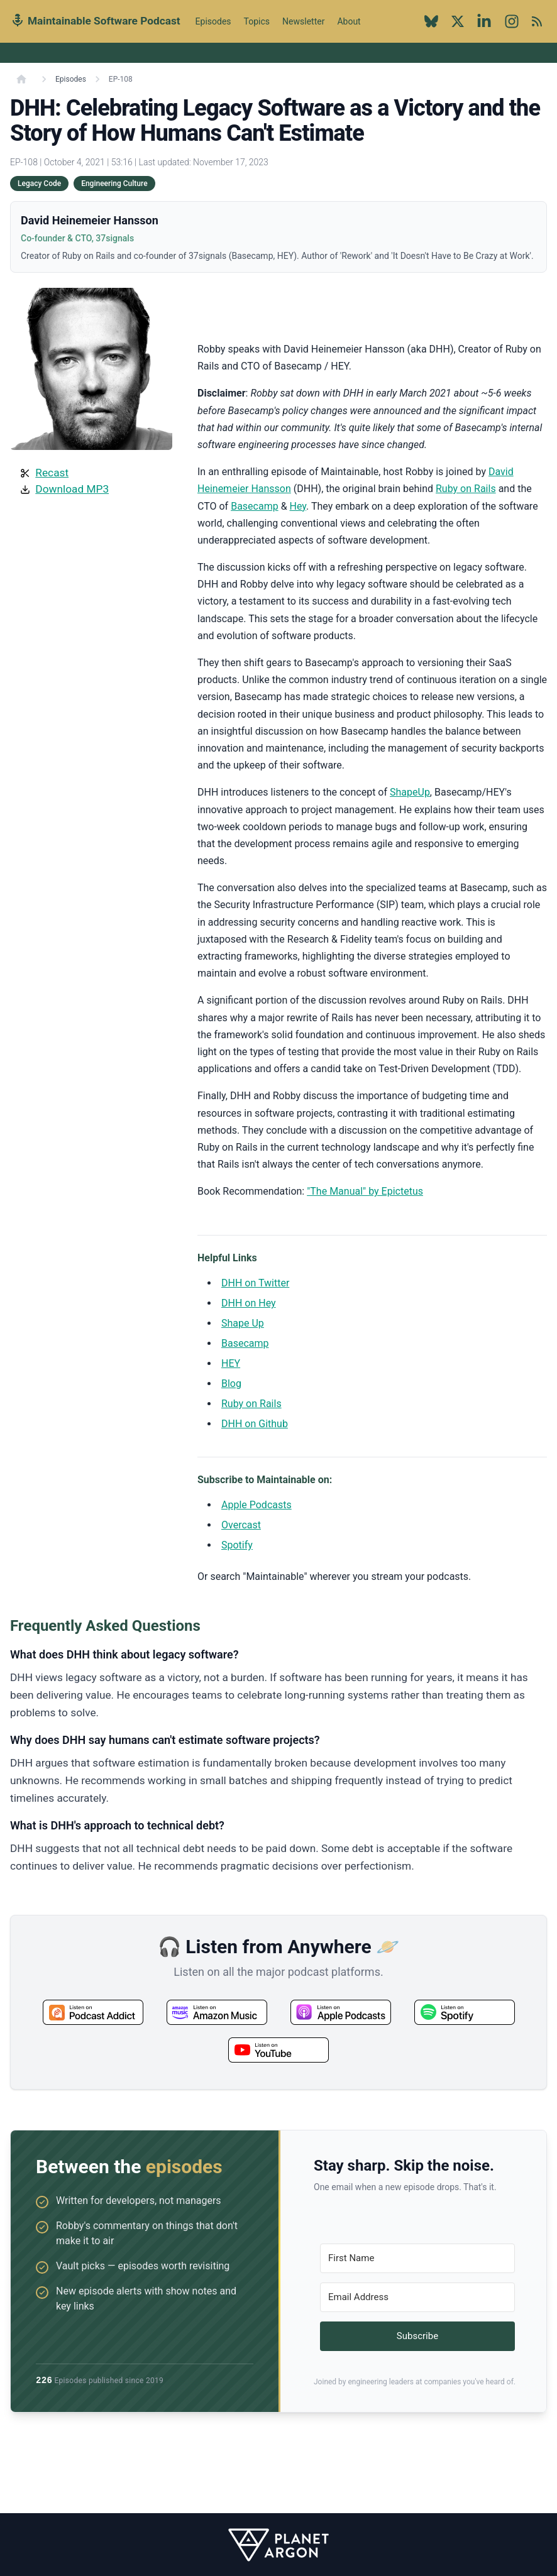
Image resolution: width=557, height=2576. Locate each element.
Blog (231, 1383)
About (348, 28)
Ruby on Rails (466, 489)
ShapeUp (410, 792)
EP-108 (121, 79)
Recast (52, 472)
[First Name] (417, 2258)
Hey (298, 506)
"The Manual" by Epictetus (365, 1191)
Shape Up (242, 1323)
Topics (257, 21)
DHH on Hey (248, 1303)
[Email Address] (417, 2297)
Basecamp (254, 506)
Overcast (241, 1525)
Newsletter (303, 21)
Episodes (213, 21)
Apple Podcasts (256, 1505)
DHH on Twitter (255, 1283)
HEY (230, 1363)
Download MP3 (72, 489)
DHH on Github (254, 1424)
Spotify (237, 1545)
